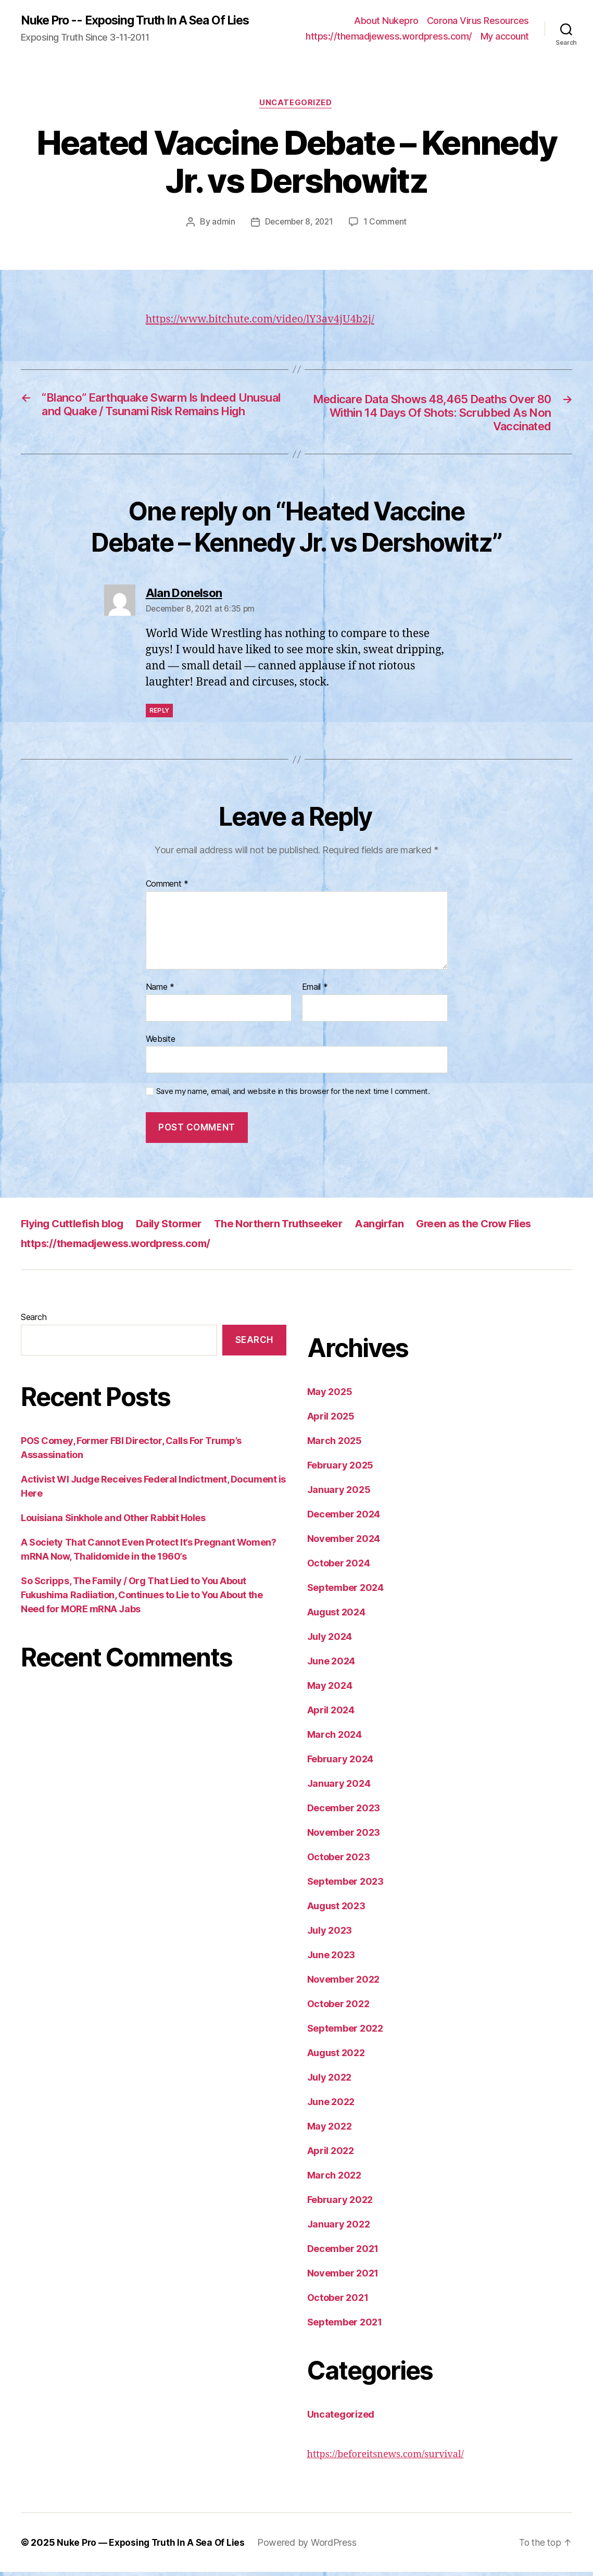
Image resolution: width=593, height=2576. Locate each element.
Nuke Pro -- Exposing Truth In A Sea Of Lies (142, 21)
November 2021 (343, 2277)
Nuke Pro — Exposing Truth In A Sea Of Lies (153, 2546)
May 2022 (329, 2130)
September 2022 (345, 2032)
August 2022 (336, 2056)
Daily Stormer (176, 1227)
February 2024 (340, 1763)
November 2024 (344, 1542)
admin (221, 223)
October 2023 (338, 1861)
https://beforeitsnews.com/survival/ (385, 2459)
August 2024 (336, 1616)
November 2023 (344, 1836)
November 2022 (343, 1983)
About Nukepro (386, 21)
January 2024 (339, 1787)
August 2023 (336, 1910)
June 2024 (331, 1665)
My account (505, 36)
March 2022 (334, 2179)
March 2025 (334, 1444)
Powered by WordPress (311, 2546)
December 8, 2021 (299, 223)
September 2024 (345, 1591)
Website (160, 1043)
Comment (167, 888)
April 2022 (330, 2154)
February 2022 (340, 2203)
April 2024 (331, 1714)
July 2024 (329, 1640)
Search (33, 1321)
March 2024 (334, 1738)
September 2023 (345, 1885)
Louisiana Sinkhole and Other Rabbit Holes (113, 1521)
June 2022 (331, 2105)
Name (160, 991)
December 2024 (344, 1518)
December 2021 (343, 2252)
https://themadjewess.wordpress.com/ (389, 36)
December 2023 (344, 1812)
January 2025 (339, 1493)
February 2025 (340, 1469)
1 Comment (386, 223)
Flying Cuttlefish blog (75, 1227)
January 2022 (338, 2228)
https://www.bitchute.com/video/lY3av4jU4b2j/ (266, 321)
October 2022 (338, 2007)
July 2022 (329, 2081)
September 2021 (344, 2326)
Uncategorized (296, 104)
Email (315, 991)
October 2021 (338, 2301)
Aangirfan (396, 1227)
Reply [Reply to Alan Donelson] (159, 714)
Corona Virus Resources (478, 21)
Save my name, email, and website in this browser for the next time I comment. (293, 1095)
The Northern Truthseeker (291, 1227)
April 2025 (331, 1420)
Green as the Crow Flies (494, 1227)
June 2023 (331, 1958)
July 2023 (329, 1934)
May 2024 (329, 1689)
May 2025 (329, 1395)
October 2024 (338, 1567)
